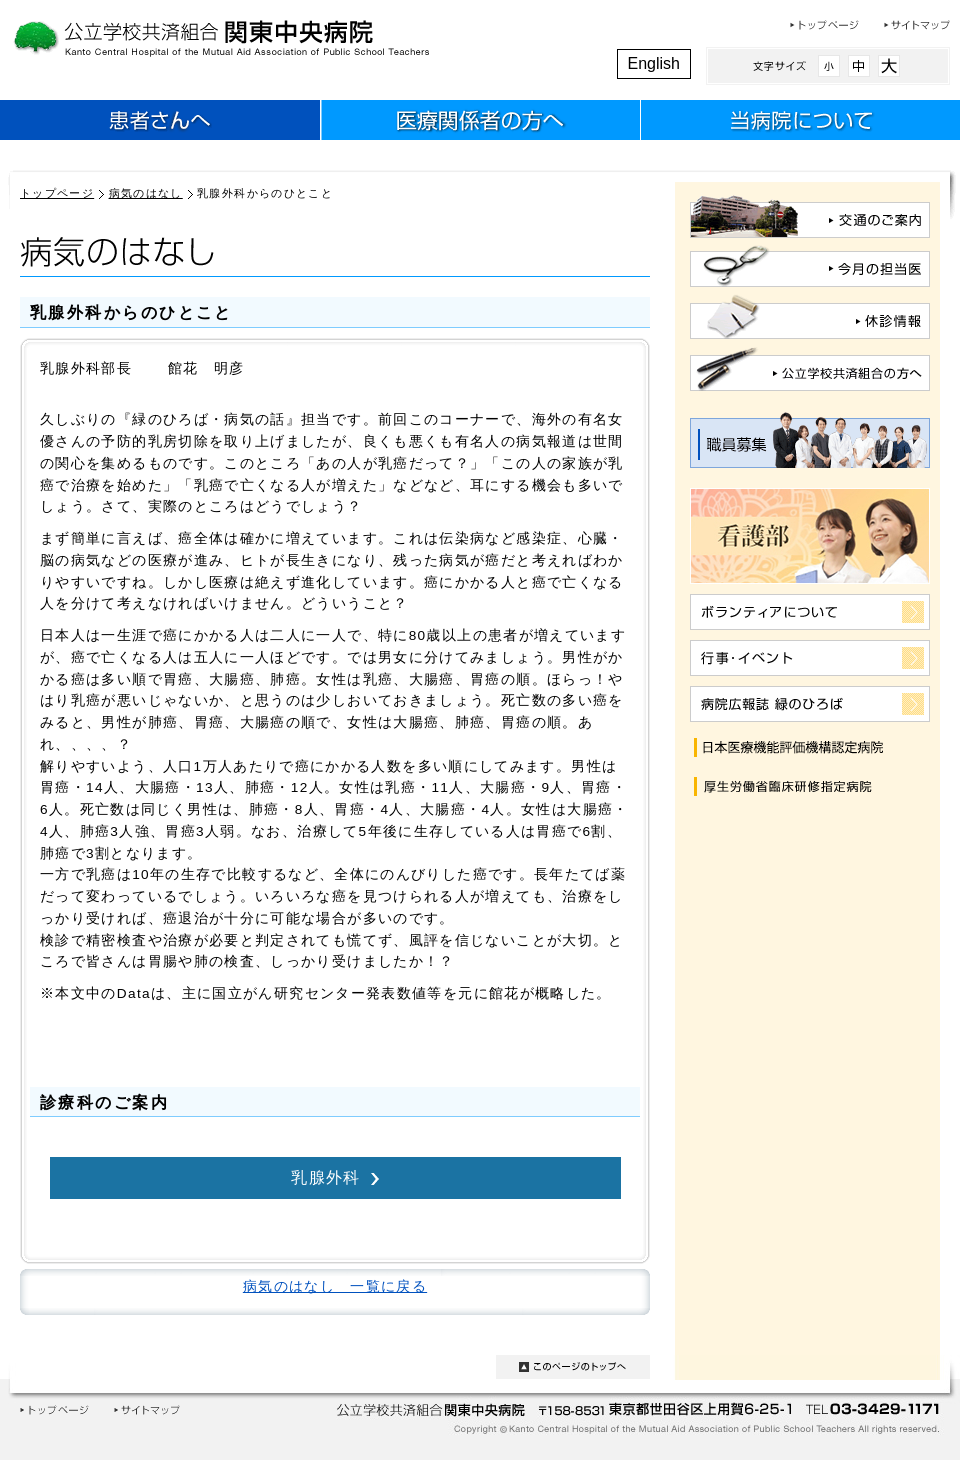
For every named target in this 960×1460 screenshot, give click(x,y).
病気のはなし (146, 193)
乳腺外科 (325, 1177)
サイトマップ (917, 25)
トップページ (824, 25)
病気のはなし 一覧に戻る (335, 1286)
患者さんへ (160, 123)
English (654, 63)
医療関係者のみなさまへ (480, 123)
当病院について (800, 123)
